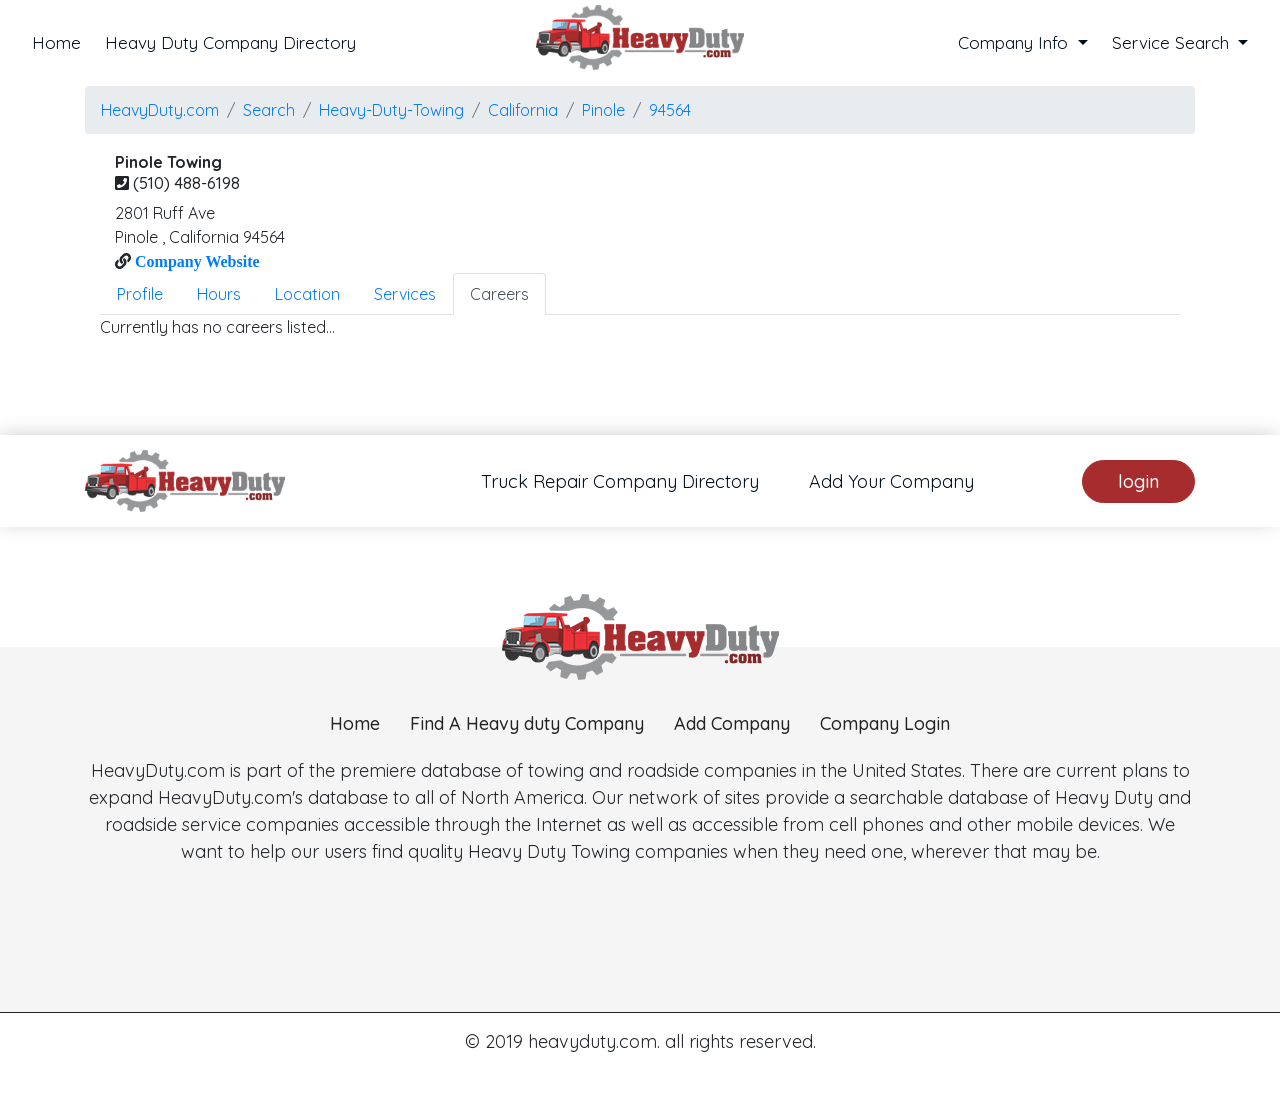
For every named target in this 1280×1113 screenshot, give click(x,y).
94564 (670, 110)
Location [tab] (307, 294)
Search (269, 110)
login (1138, 481)
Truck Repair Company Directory (620, 481)
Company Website (195, 261)
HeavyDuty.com (160, 110)
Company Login (885, 810)
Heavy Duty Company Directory (230, 42)
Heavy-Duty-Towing (391, 110)
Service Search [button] (1173, 42)
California (523, 110)
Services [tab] (405, 294)
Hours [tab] (219, 294)
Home (56, 42)
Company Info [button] (1015, 42)
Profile (140, 294)
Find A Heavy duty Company (527, 810)
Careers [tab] (499, 294)
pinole (603, 110)
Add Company (732, 810)
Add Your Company (891, 481)
